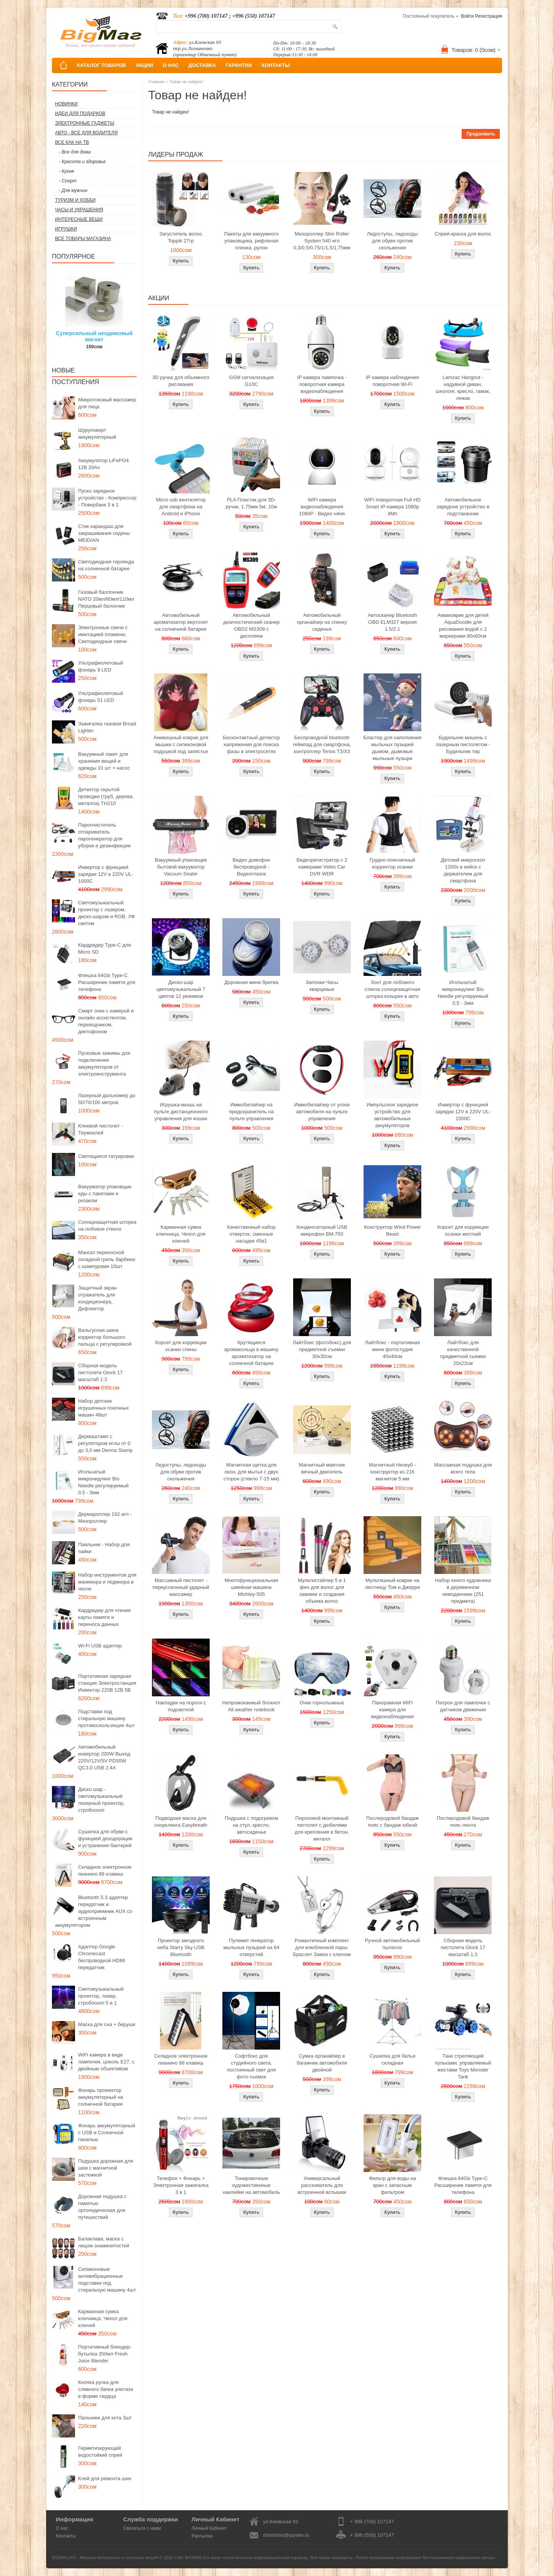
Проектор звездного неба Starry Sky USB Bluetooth (181, 1947)
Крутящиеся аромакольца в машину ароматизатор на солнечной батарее (251, 1353)
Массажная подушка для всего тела (463, 1468)
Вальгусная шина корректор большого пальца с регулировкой (105, 1337)
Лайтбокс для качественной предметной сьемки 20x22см (463, 1353)
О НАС (171, 65)
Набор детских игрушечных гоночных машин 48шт (103, 1408)
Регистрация (488, 16)
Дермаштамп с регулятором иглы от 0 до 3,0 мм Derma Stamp (105, 1443)
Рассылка (202, 2536)
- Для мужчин (73, 190)
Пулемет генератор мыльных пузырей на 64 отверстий (251, 1947)
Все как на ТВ (72, 142)
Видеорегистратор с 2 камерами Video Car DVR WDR (322, 867)
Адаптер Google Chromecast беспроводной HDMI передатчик (101, 1957)
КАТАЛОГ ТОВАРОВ (101, 65)
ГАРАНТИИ (238, 65)
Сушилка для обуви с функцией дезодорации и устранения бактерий (105, 1838)
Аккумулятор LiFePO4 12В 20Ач (103, 464)
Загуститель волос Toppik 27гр (180, 237)
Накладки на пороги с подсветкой (181, 1706)
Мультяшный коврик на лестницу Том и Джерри (392, 1583)
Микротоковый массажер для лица (107, 403)
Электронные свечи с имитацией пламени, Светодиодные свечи (103, 634)
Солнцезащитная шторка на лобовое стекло (107, 1225)
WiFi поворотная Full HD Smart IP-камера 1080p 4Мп (392, 506)
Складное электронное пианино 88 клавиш (105, 1870)
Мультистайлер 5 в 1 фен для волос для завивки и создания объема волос (322, 1590)
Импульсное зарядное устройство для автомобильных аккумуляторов (392, 1115)
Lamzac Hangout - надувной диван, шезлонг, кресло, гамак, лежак (463, 387)
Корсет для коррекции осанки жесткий (463, 1230)
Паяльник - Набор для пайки (104, 1548)
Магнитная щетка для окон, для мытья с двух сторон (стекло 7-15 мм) (251, 1472)
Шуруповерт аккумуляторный (97, 433)
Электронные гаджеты (84, 123)
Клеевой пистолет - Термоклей (100, 1129)
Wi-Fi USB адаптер (100, 1646)
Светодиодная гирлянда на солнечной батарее (106, 565)
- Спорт (68, 181)
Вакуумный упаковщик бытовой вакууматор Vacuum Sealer (181, 867)
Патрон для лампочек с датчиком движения (463, 1706)
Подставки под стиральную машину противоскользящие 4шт (106, 1718)
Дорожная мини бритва (251, 982)
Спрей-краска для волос (463, 234)
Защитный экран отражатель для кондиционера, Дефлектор (97, 1298)
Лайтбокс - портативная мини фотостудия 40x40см (392, 1349)
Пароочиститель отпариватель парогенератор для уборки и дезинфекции (104, 835)
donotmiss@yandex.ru (286, 2535)
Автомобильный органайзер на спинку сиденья (322, 622)
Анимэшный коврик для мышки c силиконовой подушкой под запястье (181, 744)
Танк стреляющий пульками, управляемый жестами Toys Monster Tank (463, 2066)
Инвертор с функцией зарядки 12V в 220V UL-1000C (105, 874)
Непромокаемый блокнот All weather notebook (251, 1706)
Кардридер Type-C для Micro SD (104, 948)
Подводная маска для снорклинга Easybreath (180, 1821)
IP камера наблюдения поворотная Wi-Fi (392, 380)
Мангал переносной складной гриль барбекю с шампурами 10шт (106, 1259)
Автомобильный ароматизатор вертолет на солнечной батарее (181, 622)
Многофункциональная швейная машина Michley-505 (251, 1587)
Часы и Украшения (79, 209)
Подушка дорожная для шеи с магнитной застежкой (105, 2168)
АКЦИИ (144, 65)
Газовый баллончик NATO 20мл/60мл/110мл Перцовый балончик (106, 599)
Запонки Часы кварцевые (321, 985)
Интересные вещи (79, 219)
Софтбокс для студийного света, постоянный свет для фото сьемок (251, 2066)
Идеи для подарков (80, 113)
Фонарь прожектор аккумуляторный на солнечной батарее (100, 2097)
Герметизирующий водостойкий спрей (100, 2451)
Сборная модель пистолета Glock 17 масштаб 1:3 (100, 1372)
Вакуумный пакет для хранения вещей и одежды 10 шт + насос (104, 761)
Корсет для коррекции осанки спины (180, 1346)
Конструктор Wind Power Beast (392, 1230)
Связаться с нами (142, 2528)
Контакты (66, 2536)
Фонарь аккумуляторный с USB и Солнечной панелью (106, 2132)
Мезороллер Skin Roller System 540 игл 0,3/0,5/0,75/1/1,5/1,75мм (322, 241)
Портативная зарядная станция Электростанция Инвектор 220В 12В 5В (107, 1683)
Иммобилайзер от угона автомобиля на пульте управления (322, 1111)
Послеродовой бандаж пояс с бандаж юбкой (392, 1821)
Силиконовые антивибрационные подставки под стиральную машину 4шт (107, 2279)
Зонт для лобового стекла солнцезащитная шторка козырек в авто (393, 989)
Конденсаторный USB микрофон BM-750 (322, 1230)
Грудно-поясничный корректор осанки (393, 863)
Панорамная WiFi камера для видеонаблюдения (392, 1709)
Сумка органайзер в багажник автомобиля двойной (322, 2063)
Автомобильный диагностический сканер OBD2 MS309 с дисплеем (251, 625)
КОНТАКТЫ (276, 65)
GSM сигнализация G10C (251, 380)
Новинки (66, 104)
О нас (62, 2528)
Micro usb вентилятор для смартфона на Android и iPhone (180, 506)
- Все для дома (75, 152)
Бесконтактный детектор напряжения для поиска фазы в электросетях (251, 744)
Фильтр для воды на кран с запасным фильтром (392, 2185)
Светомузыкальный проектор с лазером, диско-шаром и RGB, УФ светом (106, 913)
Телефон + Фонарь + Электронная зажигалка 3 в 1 (181, 2185)
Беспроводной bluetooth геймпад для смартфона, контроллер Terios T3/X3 (322, 744)
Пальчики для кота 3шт (105, 2418)
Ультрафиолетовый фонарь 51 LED (100, 696)
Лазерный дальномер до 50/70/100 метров (106, 1099)
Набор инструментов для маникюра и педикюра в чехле (107, 1582)
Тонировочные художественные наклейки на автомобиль (251, 2185)
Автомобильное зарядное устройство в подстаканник (463, 506)
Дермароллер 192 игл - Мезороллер (105, 1517)
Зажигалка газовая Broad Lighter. (107, 727)
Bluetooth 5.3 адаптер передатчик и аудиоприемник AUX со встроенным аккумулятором (93, 1911)
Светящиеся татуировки (106, 1156)
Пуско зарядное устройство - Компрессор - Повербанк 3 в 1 (107, 498)
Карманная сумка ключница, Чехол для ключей (102, 2318)
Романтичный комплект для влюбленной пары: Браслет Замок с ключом (322, 1947)
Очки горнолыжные (322, 1703)
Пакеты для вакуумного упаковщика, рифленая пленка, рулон (251, 241)
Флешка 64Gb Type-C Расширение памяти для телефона (106, 982)
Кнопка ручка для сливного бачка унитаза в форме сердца (105, 2389)
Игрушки (66, 229)
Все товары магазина (83, 238)
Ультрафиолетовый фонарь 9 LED (100, 666)
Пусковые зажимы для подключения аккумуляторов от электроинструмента (104, 1063)
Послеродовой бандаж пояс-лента (463, 1821)
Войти (467, 16)
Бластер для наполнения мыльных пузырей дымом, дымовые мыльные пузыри (392, 748)
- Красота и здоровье (82, 161)
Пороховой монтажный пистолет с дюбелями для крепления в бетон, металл (322, 1828)
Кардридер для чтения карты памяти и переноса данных (104, 1617)
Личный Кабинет (209, 2528)
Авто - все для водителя (86, 132)
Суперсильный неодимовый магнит (94, 336)
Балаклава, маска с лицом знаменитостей (103, 2242)
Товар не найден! (186, 81)
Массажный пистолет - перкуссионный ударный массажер (180, 1587)
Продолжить (480, 134)
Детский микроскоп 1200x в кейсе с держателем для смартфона (463, 870)
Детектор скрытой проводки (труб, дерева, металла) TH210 (106, 796)
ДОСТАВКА (202, 65)
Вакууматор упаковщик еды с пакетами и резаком (105, 1193)
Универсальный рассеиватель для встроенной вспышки (321, 2185)
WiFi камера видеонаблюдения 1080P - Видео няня (322, 506)
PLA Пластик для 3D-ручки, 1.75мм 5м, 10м (251, 503)
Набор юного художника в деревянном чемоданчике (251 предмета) (463, 1590)
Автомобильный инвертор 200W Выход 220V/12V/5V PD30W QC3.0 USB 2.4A (104, 1757)
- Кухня (66, 171)
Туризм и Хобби (75, 200)
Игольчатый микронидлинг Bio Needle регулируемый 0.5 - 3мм (103, 1482)
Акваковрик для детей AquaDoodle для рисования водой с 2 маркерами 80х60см (463, 625)
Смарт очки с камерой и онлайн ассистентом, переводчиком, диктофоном (105, 1021)
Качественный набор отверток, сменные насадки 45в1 (251, 1234)
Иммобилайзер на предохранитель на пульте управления (251, 1111)
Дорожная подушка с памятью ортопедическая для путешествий (102, 2206)
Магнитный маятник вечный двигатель (322, 1468)
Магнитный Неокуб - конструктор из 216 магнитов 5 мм (392, 1472)
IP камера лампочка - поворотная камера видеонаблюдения (322, 384)
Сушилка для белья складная (392, 2059)
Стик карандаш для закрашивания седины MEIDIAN (104, 533)
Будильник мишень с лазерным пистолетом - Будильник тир (463, 744)
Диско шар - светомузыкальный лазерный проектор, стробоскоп (101, 1799)
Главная (156, 81)
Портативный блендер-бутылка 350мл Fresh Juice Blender (105, 2354)
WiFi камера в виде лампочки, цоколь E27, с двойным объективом (106, 2061)
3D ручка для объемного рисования (180, 380)
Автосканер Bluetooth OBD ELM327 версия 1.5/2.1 (392, 622)
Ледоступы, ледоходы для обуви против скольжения (392, 241)
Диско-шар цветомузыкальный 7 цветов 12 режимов (180, 989)
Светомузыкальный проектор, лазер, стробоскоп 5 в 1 (100, 1996)
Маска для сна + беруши (106, 2024)
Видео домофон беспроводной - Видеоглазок (251, 867)
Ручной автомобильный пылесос (392, 1944)
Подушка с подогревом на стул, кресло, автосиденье (251, 1825)
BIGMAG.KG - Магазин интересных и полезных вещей (105, 2557)
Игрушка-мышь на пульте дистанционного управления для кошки (181, 1111)
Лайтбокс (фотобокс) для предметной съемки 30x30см (322, 1349)
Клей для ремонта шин (104, 2478)
